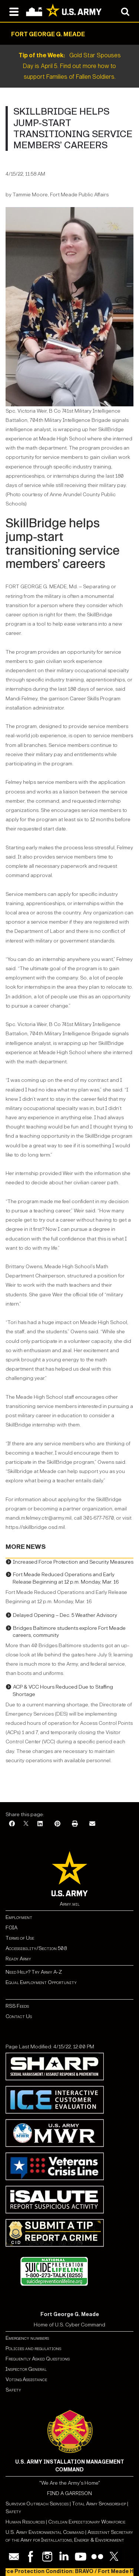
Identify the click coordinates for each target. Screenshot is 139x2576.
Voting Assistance (26, 2379)
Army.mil (70, 1904)
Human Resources (25, 2522)
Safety (13, 2390)
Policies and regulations (33, 2348)
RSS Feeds (17, 2006)
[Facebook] (12, 1824)
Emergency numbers (27, 2338)
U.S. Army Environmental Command (45, 2532)
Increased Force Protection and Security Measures (73, 1562)
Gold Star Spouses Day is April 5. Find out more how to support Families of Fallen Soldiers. (70, 66)
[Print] (75, 1824)
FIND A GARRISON (69, 2493)
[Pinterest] (57, 1824)
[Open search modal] (125, 11)
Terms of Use (20, 1938)
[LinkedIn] (40, 1824)
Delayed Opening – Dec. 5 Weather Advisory (65, 1615)
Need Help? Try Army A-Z (34, 1972)
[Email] (92, 1824)
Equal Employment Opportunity (41, 1982)
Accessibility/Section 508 (36, 1948)
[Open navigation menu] (14, 11)
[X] (26, 1824)
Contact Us (19, 2016)
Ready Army (18, 1959)
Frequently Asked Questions (38, 2359)
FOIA (11, 1928)
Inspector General (26, 2369)
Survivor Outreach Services (37, 2504)
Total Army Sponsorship (99, 2504)
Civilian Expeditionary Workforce (86, 2522)
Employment (19, 1917)
